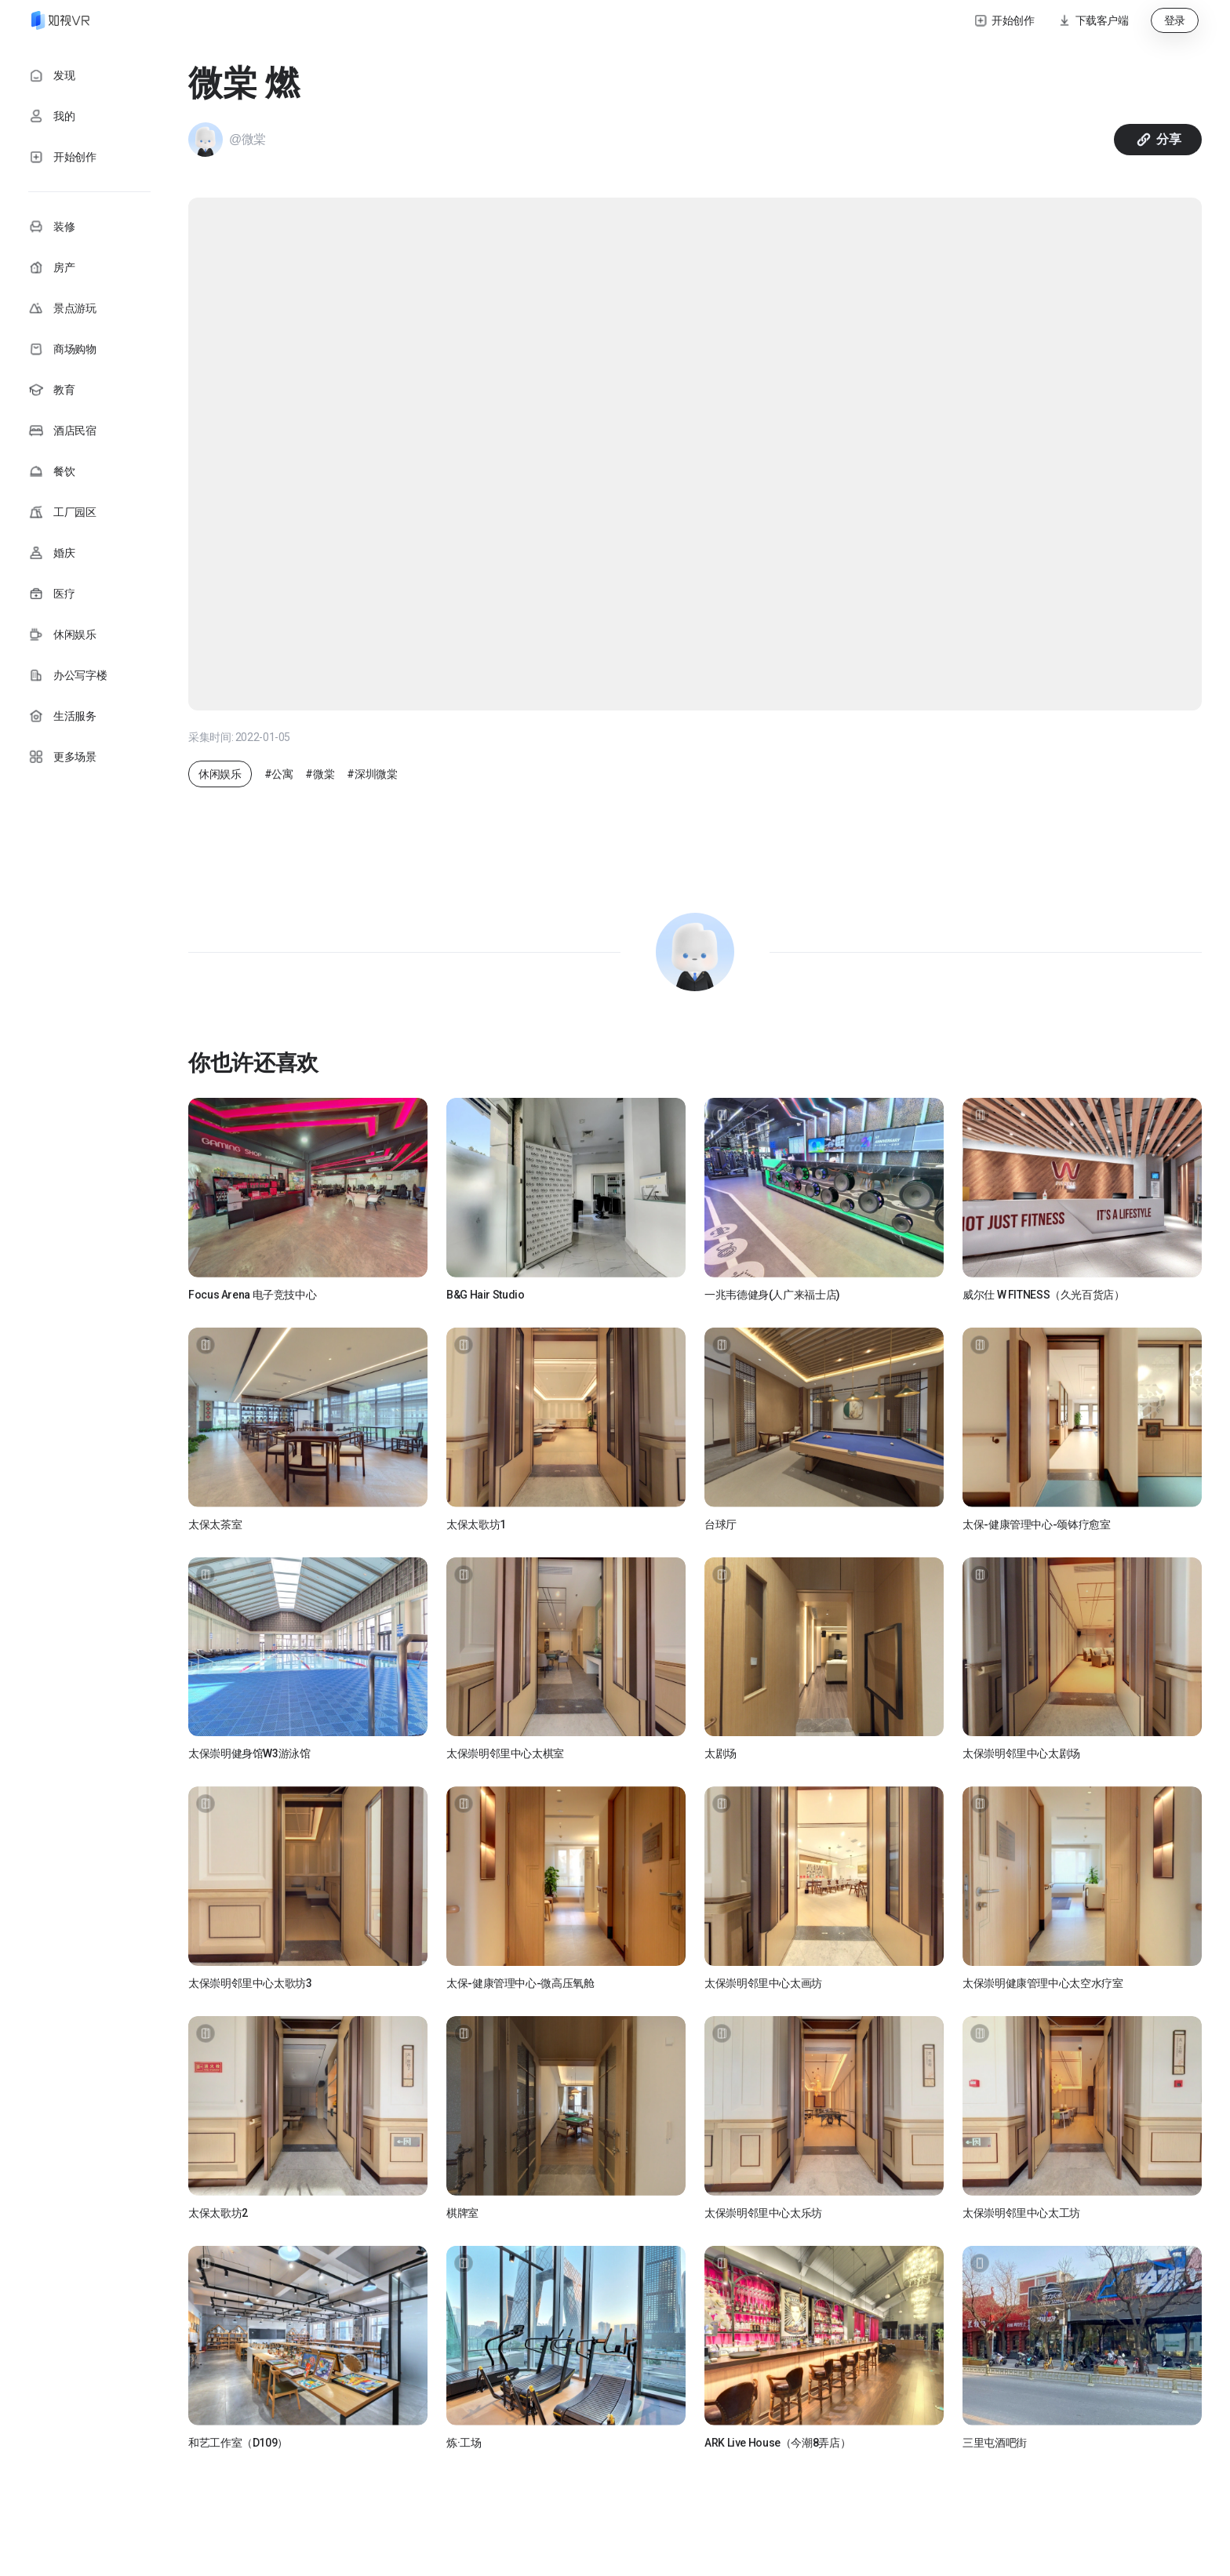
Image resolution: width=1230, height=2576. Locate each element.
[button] (1093, 20)
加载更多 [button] (695, 2497)
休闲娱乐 (220, 774)
